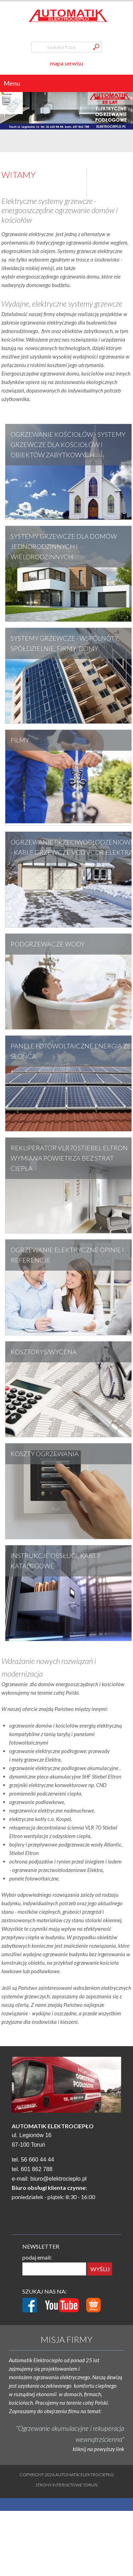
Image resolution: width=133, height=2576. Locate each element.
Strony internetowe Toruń (66, 2485)
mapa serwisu (66, 63)
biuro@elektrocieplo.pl (59, 2179)
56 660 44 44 (37, 2160)
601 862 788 (36, 2169)
